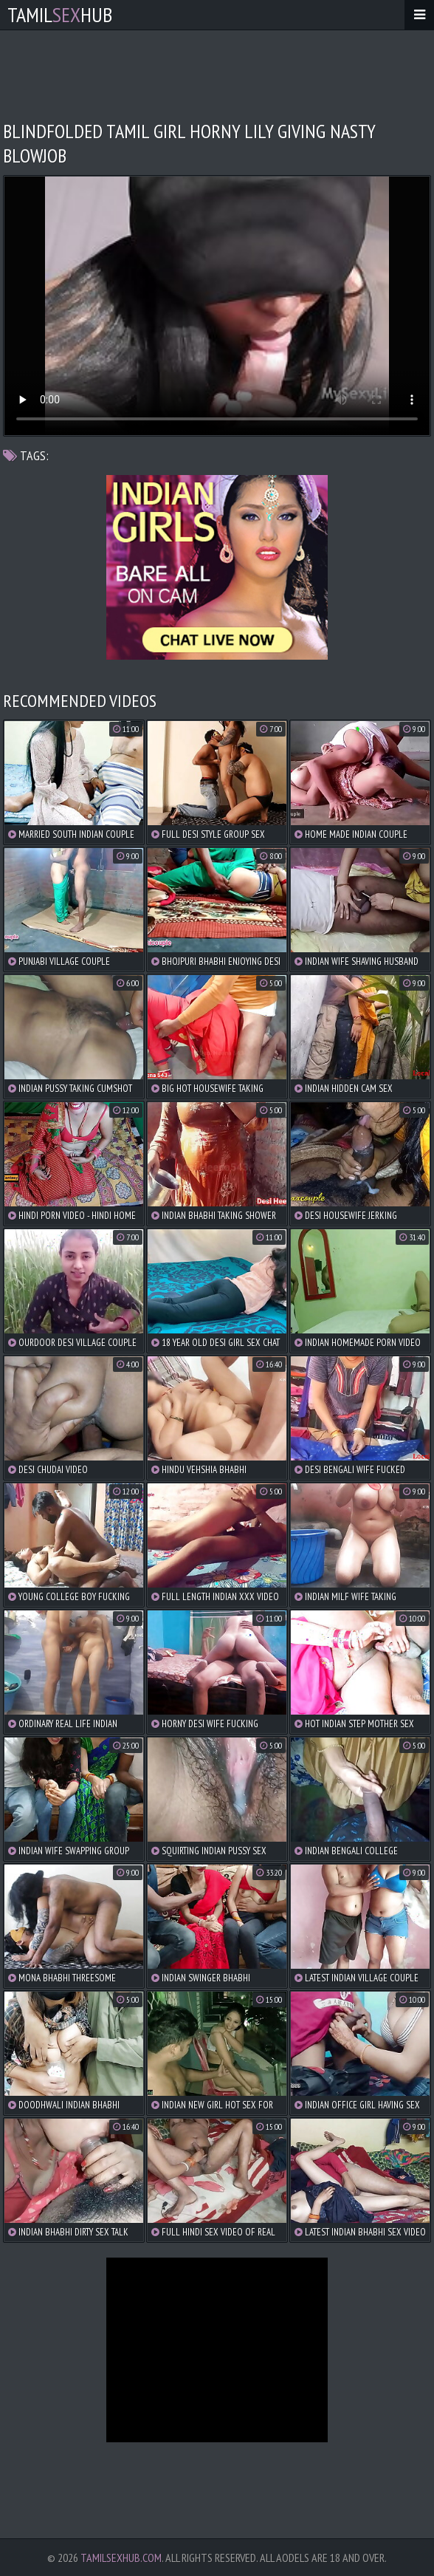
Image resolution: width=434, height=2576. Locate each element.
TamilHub (59, 14)
